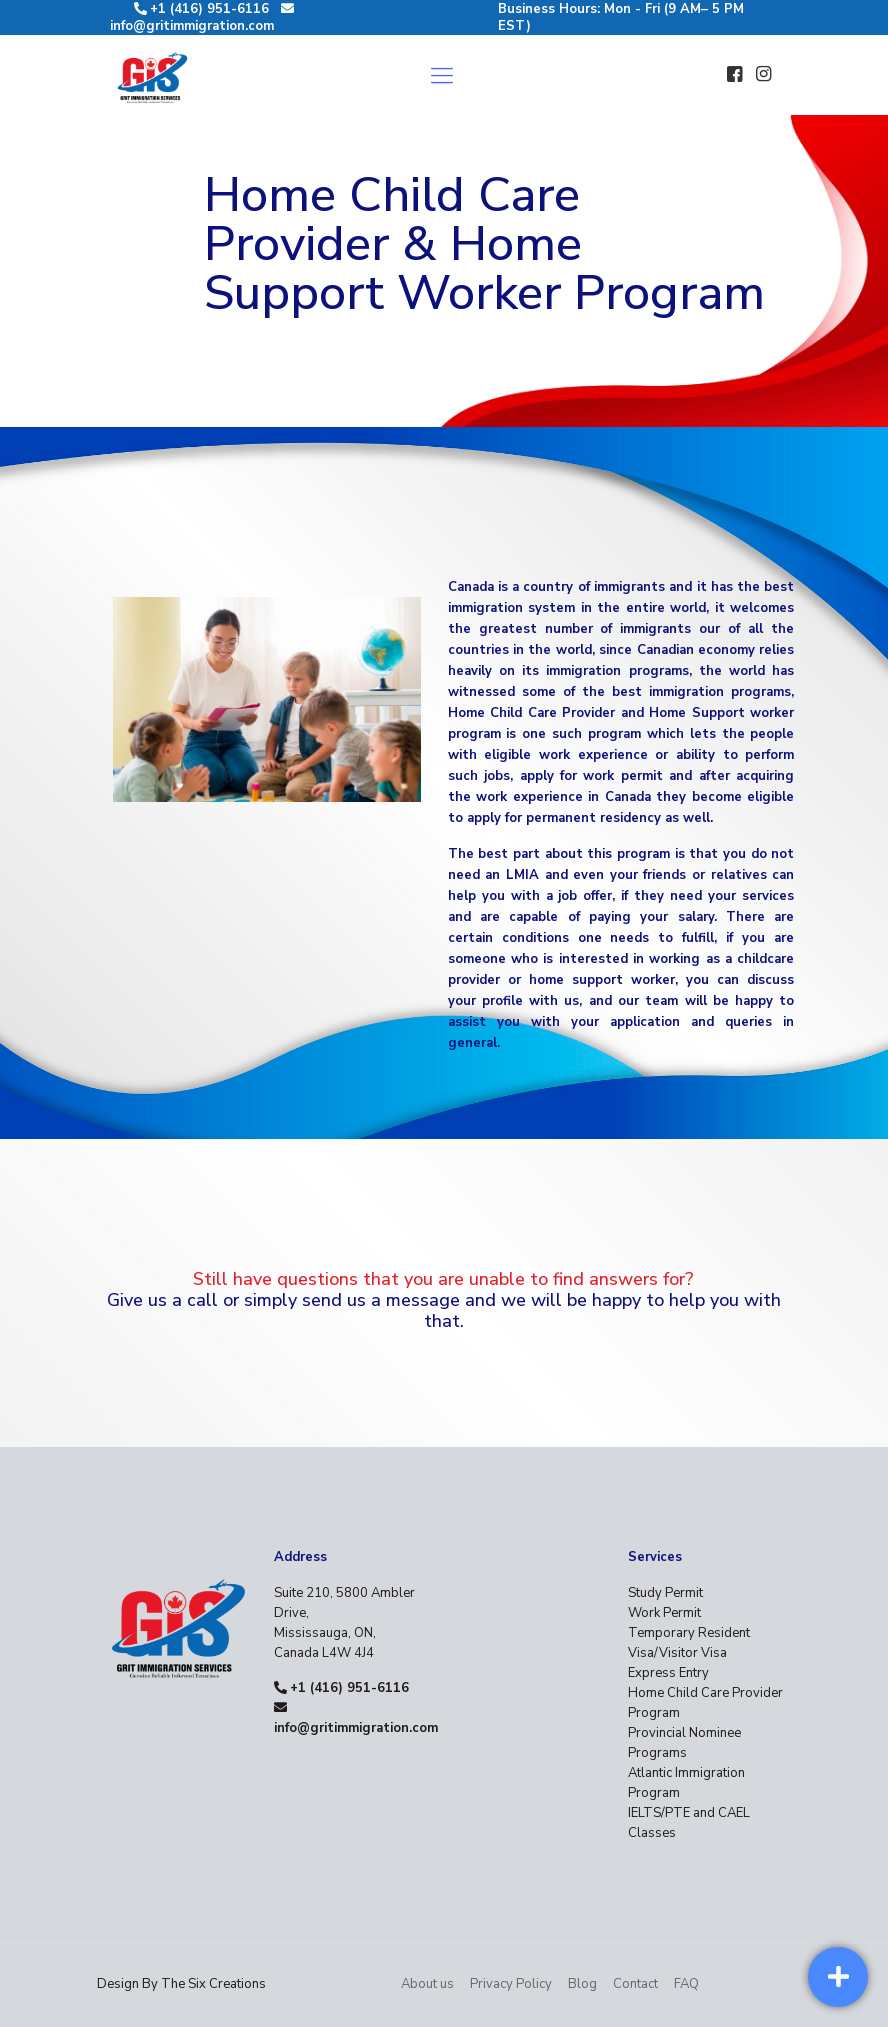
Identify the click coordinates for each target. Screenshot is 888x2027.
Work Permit (664, 1613)
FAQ (686, 1984)
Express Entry (668, 1673)
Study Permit (665, 1593)
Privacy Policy (511, 1984)
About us (427, 1984)
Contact (635, 1984)
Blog (582, 1984)
